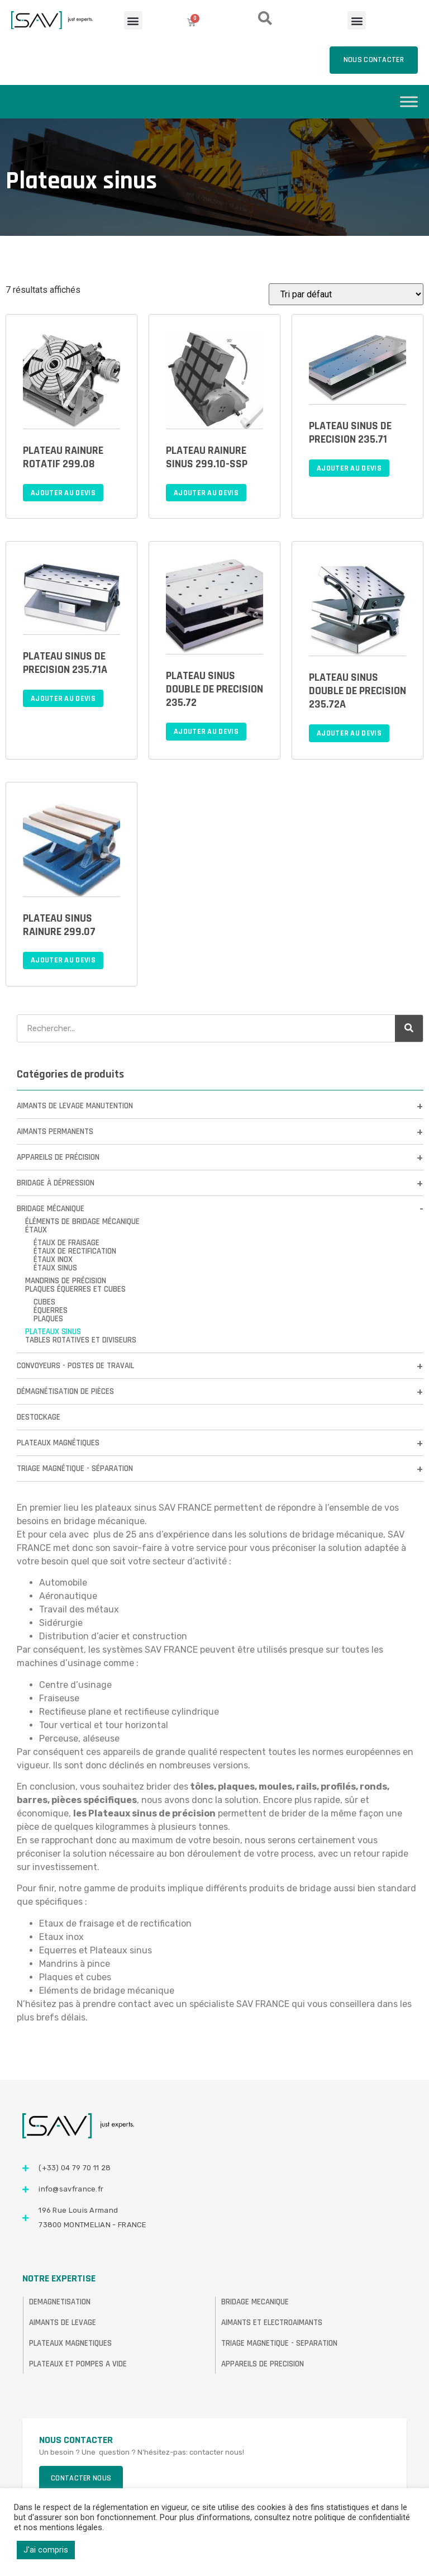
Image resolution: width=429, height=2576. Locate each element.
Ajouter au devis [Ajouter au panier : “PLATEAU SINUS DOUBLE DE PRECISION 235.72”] (206, 732)
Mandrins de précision (65, 1280)
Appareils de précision (58, 1157)
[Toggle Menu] (409, 101)
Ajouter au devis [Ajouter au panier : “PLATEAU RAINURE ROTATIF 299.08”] (63, 493)
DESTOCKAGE (38, 1417)
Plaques (48, 1318)
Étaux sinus (55, 1268)
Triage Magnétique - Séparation (75, 1468)
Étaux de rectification (75, 1251)
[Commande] (346, 294)
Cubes (44, 1302)
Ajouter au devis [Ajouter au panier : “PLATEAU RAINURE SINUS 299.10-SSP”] (206, 493)
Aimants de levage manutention (75, 1105)
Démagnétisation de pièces (65, 1391)
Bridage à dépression (55, 1183)
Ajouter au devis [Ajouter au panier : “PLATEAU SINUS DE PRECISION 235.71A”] (63, 699)
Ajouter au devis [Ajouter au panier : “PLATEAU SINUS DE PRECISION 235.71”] (349, 468)
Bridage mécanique (50, 1208)
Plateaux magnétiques (58, 1443)
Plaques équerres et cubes (75, 1289)
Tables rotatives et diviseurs (80, 1340)
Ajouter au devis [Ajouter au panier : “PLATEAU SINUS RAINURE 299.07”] (63, 960)
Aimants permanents (55, 1131)
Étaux (36, 1230)
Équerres (51, 1310)
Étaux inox (53, 1259)
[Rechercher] (409, 1028)
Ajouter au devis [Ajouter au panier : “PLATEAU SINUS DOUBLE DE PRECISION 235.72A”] (349, 733)
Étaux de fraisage (66, 1242)
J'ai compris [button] (45, 2550)
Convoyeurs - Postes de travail (75, 1365)
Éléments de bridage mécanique (82, 1221)
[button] (133, 20)
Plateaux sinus (53, 1331)
